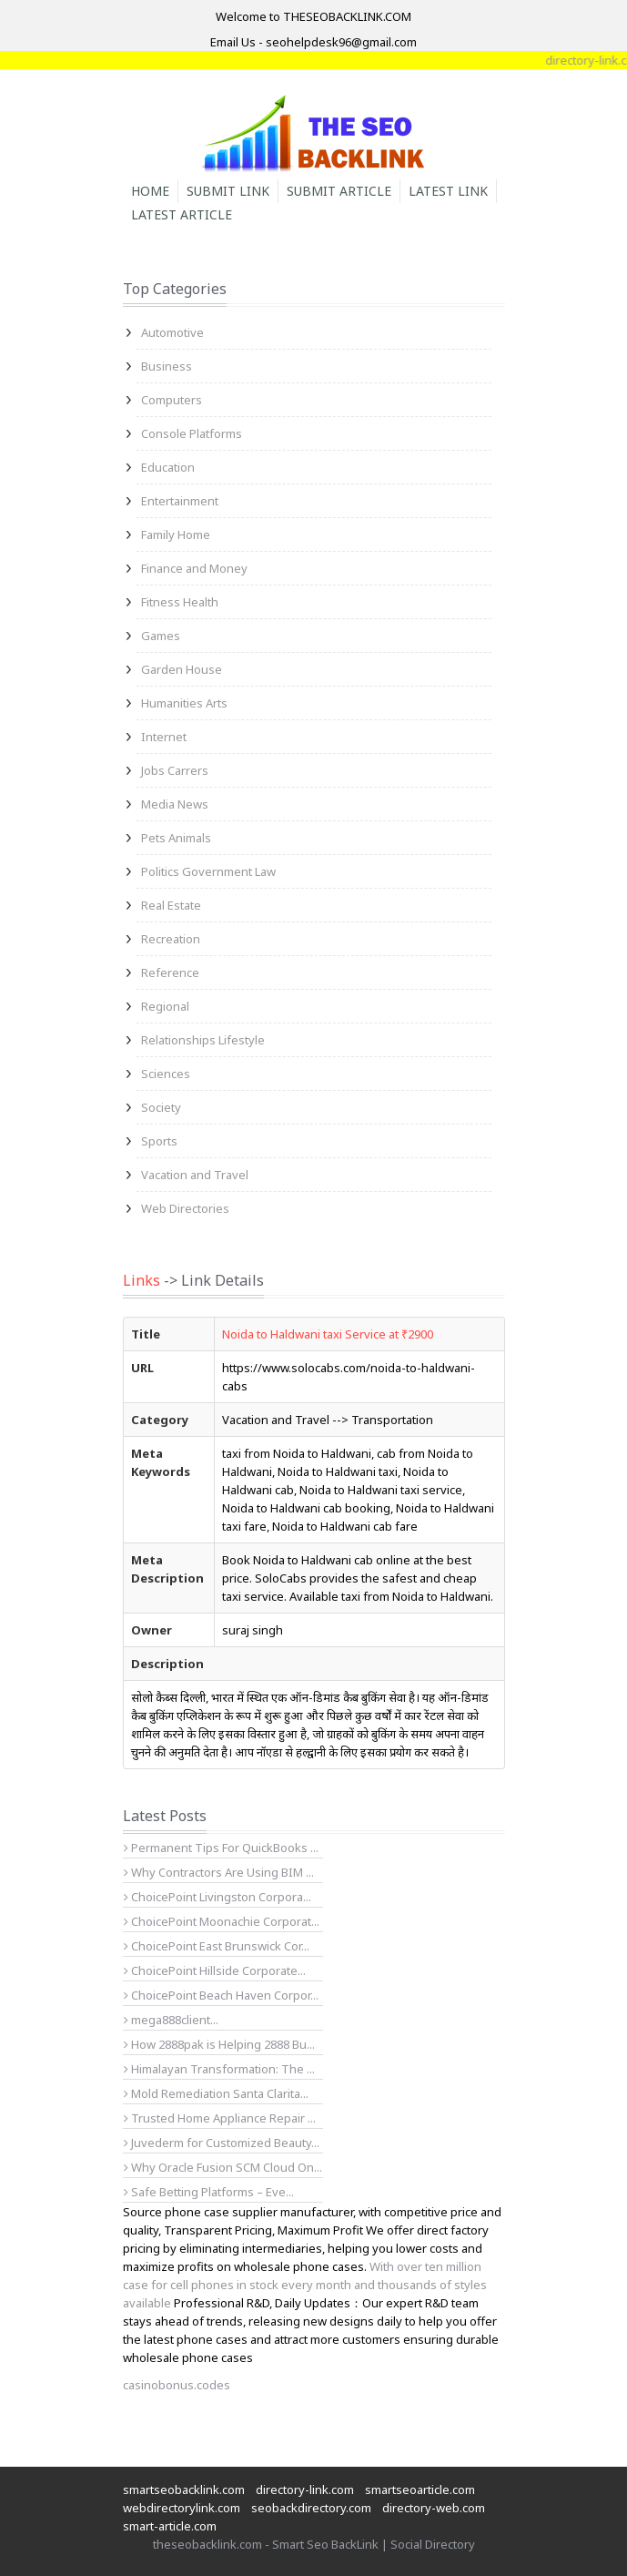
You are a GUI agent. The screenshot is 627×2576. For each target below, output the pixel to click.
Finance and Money (194, 568)
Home (150, 190)
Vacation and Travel (194, 1174)
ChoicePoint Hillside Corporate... (215, 1970)
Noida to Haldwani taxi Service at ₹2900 (327, 1334)
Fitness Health (179, 602)
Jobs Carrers (174, 770)
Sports (159, 1141)
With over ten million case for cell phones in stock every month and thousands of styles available (305, 2284)
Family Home (175, 534)
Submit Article (339, 190)
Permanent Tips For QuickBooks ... (221, 1847)
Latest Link (448, 190)
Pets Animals (176, 838)
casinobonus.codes (176, 2385)
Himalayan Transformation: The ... (219, 2069)
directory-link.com (305, 2489)
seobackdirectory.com (311, 2508)
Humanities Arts (184, 703)
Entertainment (179, 501)
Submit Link (228, 190)
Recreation (170, 939)
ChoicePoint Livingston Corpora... (217, 1897)
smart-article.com (170, 2526)
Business (166, 366)
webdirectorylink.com (181, 2508)
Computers (171, 400)
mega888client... (171, 2019)
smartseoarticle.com (420, 2489)
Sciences (165, 1073)
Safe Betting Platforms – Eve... (209, 2192)
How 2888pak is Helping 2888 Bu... (219, 2044)
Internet (164, 736)
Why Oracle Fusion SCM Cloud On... (223, 2167)
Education (168, 467)
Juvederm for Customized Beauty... (221, 2142)
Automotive (172, 332)
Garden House (181, 669)
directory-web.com (433, 2508)
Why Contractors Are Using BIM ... (219, 1872)
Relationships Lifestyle (203, 1040)
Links (141, 1280)
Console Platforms (191, 433)
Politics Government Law (208, 871)
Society (161, 1107)
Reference (170, 972)
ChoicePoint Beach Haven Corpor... (221, 1995)
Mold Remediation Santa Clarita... (216, 2093)
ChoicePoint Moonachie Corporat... (221, 1921)
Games (160, 635)
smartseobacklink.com (184, 2489)
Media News (174, 804)
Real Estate (171, 905)
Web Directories (185, 1208)
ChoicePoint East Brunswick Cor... (216, 1946)
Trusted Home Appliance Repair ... (220, 2118)
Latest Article (181, 214)
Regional (165, 1006)
